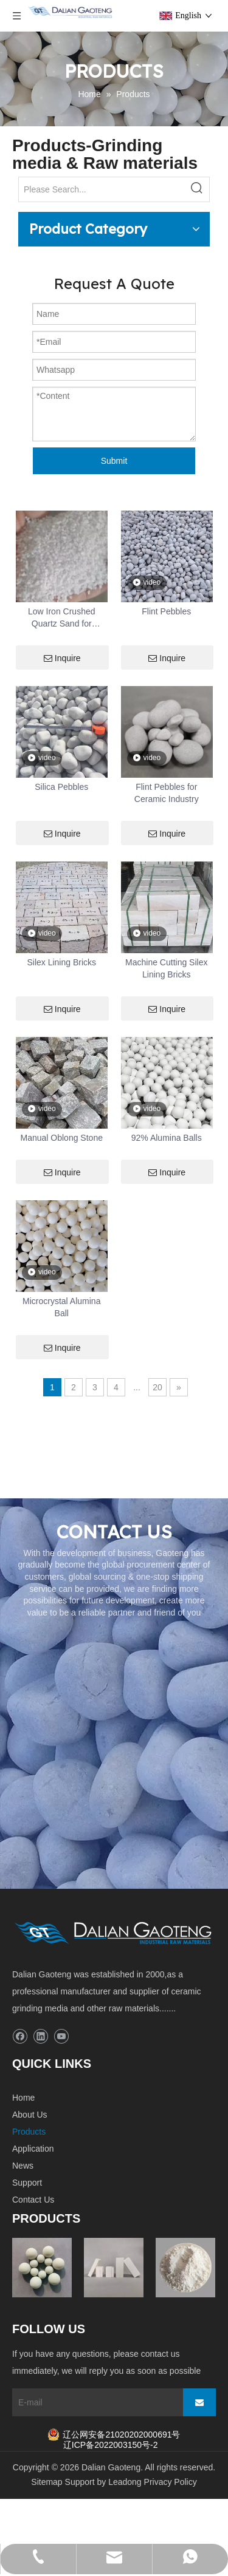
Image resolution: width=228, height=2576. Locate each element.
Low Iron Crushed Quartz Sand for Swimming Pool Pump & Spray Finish (61, 618)
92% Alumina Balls (166, 1138)
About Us (29, 2114)
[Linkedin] (40, 2036)
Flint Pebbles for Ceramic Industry (166, 793)
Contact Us (33, 2199)
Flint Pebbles (166, 611)
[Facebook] (19, 2036)
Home (23, 2097)
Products (29, 2131)
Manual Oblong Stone (62, 1138)
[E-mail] (94, 2402)
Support (27, 2182)
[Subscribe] (199, 2402)
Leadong (125, 2482)
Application (33, 2148)
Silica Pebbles (61, 787)
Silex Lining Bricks (61, 962)
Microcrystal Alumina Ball (61, 1307)
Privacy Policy (170, 2482)
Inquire (62, 658)
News (22, 2165)
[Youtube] (61, 2036)
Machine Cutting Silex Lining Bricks (166, 968)
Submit (114, 461)
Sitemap (46, 2482)
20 (157, 1387)
